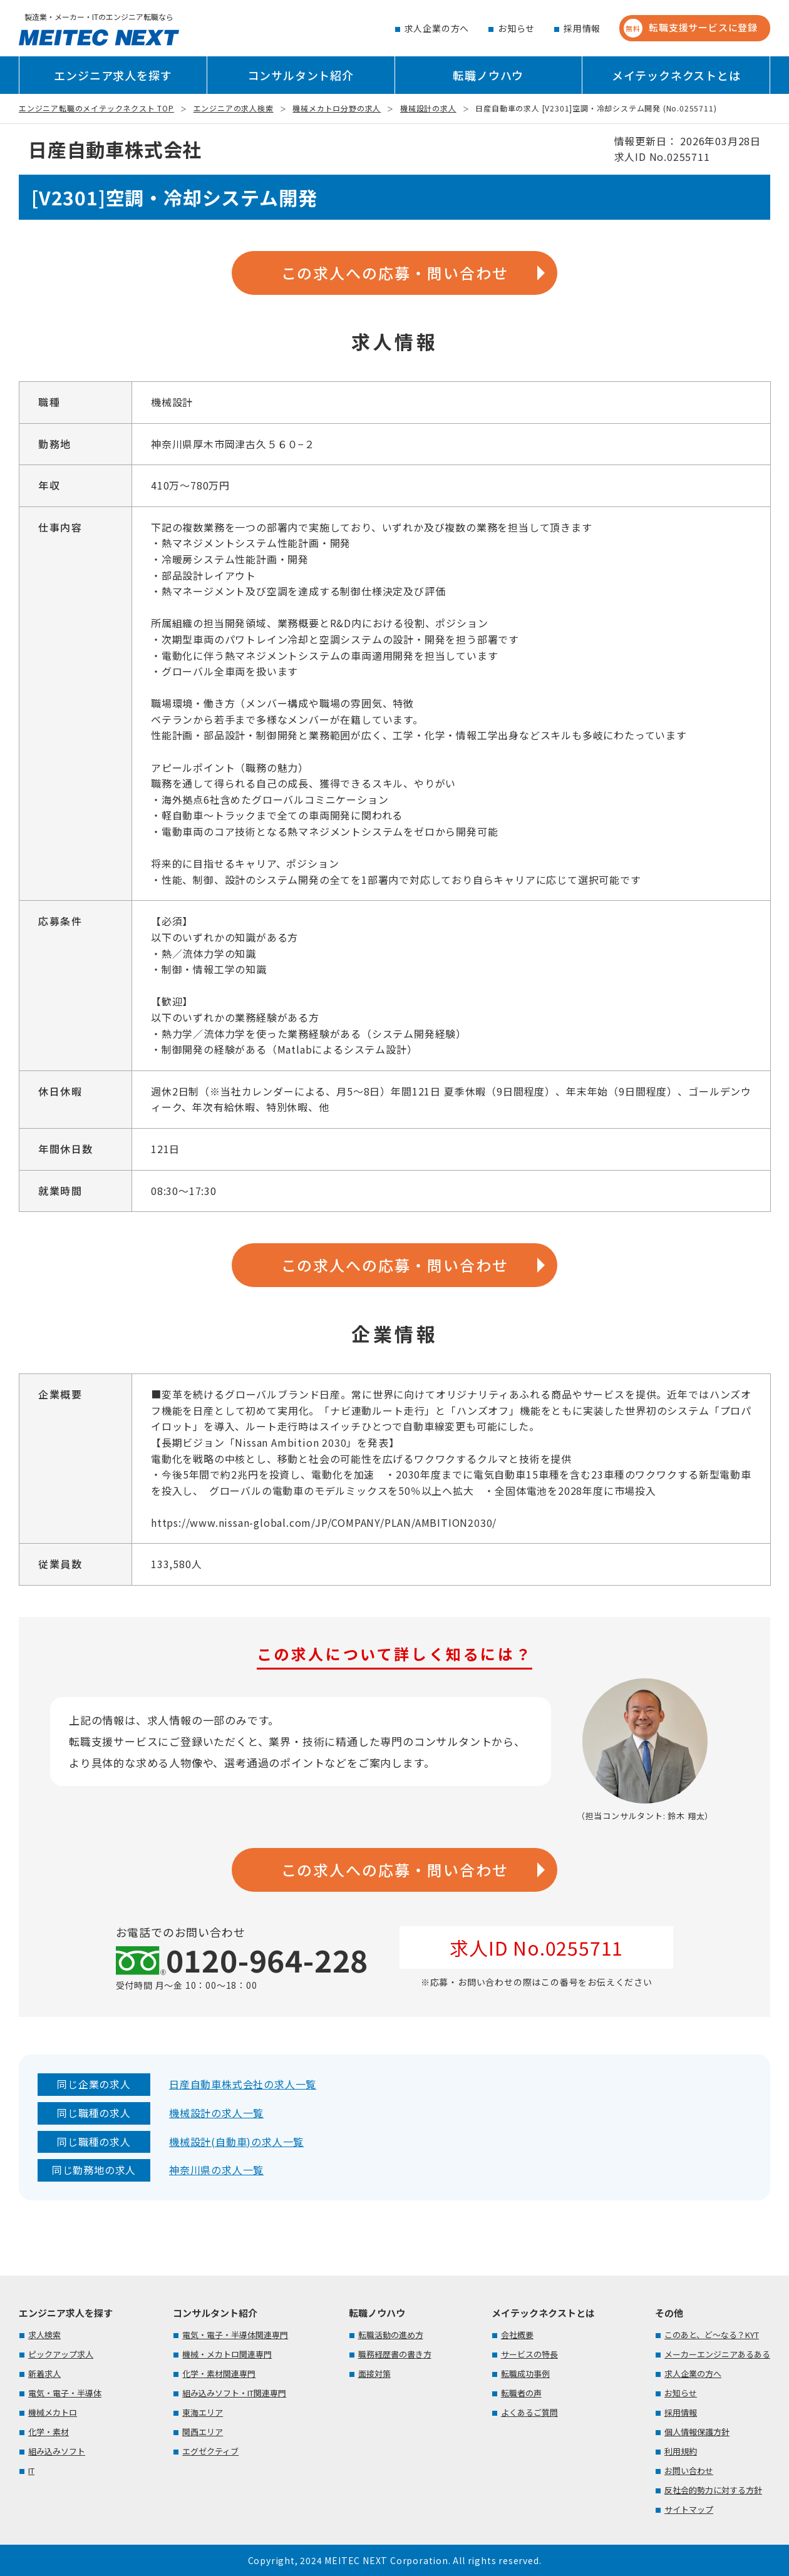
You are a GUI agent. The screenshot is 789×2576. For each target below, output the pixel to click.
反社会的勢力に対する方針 (713, 2490)
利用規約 (680, 2451)
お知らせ (516, 28)
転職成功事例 (525, 2373)
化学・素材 (48, 2432)
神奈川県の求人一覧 (216, 2169)
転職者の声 (521, 2393)
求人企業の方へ (437, 28)
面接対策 (374, 2373)
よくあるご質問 (529, 2412)
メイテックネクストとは (676, 75)
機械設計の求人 (428, 108)
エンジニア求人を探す (113, 75)
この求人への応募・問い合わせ (394, 273)
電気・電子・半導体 (64, 2393)
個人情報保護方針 (697, 2432)
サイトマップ (688, 2509)
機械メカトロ (52, 2412)
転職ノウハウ (488, 75)
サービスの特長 (529, 2354)
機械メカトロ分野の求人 (336, 108)
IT (31, 2470)
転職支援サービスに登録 (691, 28)
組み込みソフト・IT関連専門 (234, 2393)
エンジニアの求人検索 (233, 108)
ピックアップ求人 (60, 2354)
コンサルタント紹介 (301, 75)
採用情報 (582, 28)
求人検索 (44, 2335)
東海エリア (202, 2412)
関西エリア (202, 2432)
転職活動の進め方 (390, 2335)
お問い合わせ (688, 2470)
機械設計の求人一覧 (216, 2112)
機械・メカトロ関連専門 (227, 2354)
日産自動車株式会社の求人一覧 (242, 2083)
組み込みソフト (56, 2451)
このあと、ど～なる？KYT (711, 2335)
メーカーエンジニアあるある (717, 2354)
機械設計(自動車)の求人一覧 (236, 2141)
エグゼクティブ (210, 2451)
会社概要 (517, 2335)
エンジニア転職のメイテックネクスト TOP (96, 108)
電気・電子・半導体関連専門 (235, 2335)
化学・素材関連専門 (218, 2373)
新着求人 (44, 2373)
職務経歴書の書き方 (394, 2354)
